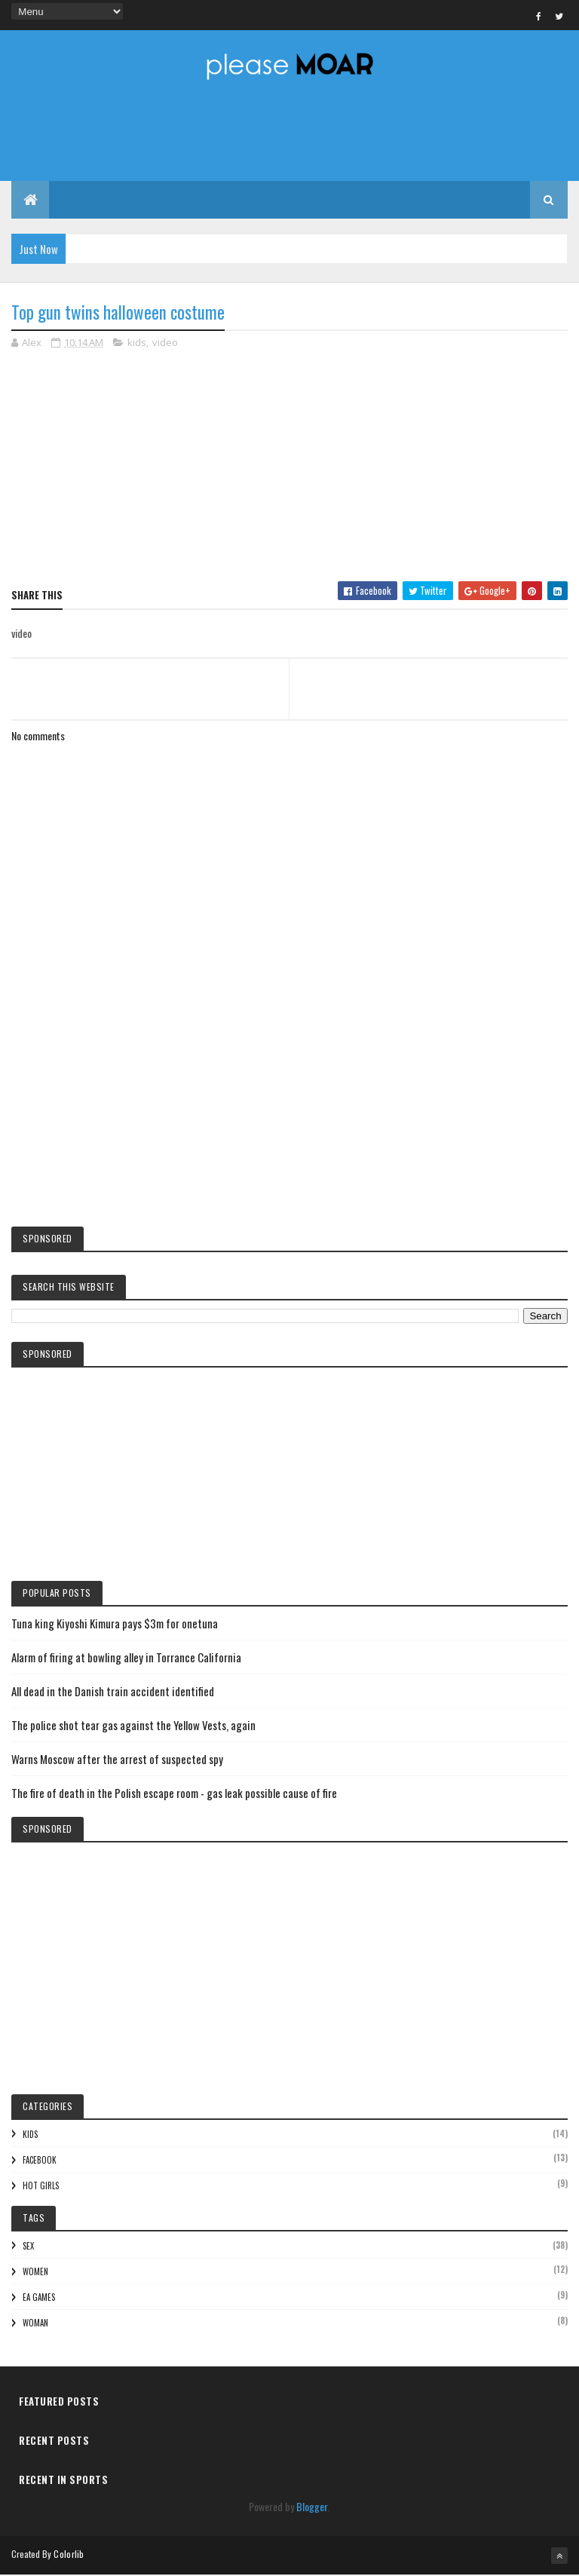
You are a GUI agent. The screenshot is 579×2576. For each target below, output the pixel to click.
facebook (40, 2161)
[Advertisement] (289, 1091)
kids (136, 344)
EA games (39, 2299)
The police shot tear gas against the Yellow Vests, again (133, 1726)
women (35, 2273)
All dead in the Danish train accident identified (112, 1692)
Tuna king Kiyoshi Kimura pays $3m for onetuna (114, 1624)
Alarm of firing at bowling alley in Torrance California (126, 1658)
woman (35, 2324)
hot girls (41, 2186)
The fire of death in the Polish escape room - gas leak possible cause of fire (174, 1794)
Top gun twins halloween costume (118, 313)
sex (28, 2247)
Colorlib (69, 2555)
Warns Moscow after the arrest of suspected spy (117, 1760)
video (165, 344)
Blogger (311, 2507)
